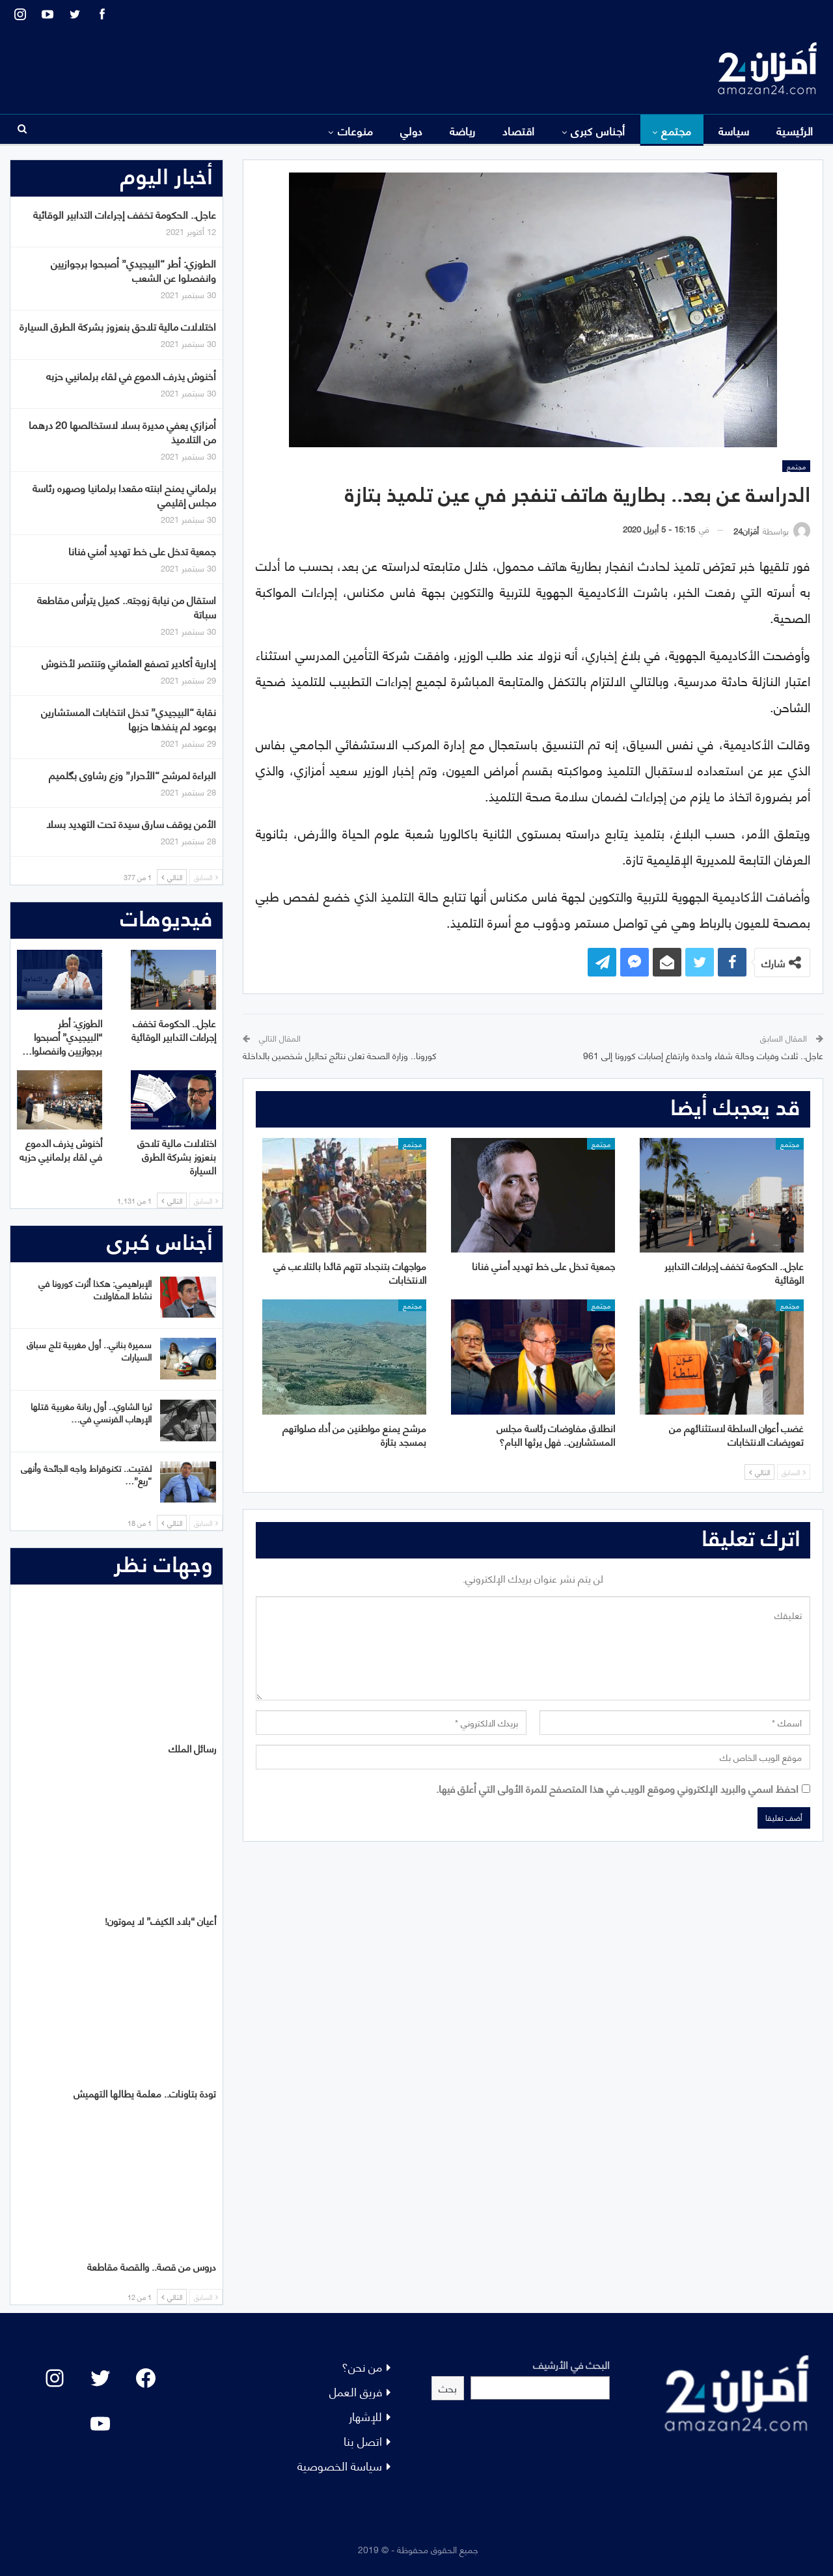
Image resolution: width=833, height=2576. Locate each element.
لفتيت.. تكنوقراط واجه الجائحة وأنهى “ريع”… (86, 1474)
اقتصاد (518, 130)
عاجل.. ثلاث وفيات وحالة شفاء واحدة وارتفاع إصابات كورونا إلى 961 (703, 1055)
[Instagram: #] (54, 2378)
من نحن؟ (362, 2366)
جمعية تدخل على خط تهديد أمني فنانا (142, 550)
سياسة (734, 130)
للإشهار (365, 2415)
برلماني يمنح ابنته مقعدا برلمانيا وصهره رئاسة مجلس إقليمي (124, 494)
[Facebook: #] (145, 2378)
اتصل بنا (363, 2440)
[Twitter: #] (100, 2378)
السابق (794, 1471)
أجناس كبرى (598, 130)
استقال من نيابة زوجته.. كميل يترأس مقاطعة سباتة (126, 606)
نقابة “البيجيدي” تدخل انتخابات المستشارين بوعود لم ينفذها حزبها (128, 718)
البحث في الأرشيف (571, 2364)
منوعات (356, 130)
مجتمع (676, 130)
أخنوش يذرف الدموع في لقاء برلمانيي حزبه (131, 375)
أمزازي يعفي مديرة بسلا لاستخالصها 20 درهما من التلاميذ (122, 431)
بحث (448, 2387)
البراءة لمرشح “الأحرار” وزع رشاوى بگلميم (132, 774)
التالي (759, 1471)
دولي (411, 130)
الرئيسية (794, 130)
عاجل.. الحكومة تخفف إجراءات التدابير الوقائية (124, 213)
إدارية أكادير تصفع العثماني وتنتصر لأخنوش (129, 662)
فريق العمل (355, 2391)
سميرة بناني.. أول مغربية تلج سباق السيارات (89, 1350)
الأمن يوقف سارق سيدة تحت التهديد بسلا (131, 823)
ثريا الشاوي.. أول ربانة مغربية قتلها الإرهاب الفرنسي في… (91, 1412)
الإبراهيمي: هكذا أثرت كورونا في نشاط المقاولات (95, 1289)
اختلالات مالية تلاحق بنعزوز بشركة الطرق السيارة (118, 325)
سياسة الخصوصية (339, 2465)
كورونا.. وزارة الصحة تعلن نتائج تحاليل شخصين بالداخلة (340, 1055)
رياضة (463, 130)
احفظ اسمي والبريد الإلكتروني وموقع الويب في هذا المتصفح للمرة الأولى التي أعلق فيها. (617, 1788)
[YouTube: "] (100, 2423)
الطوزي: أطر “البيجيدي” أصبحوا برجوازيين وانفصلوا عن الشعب (133, 269)
